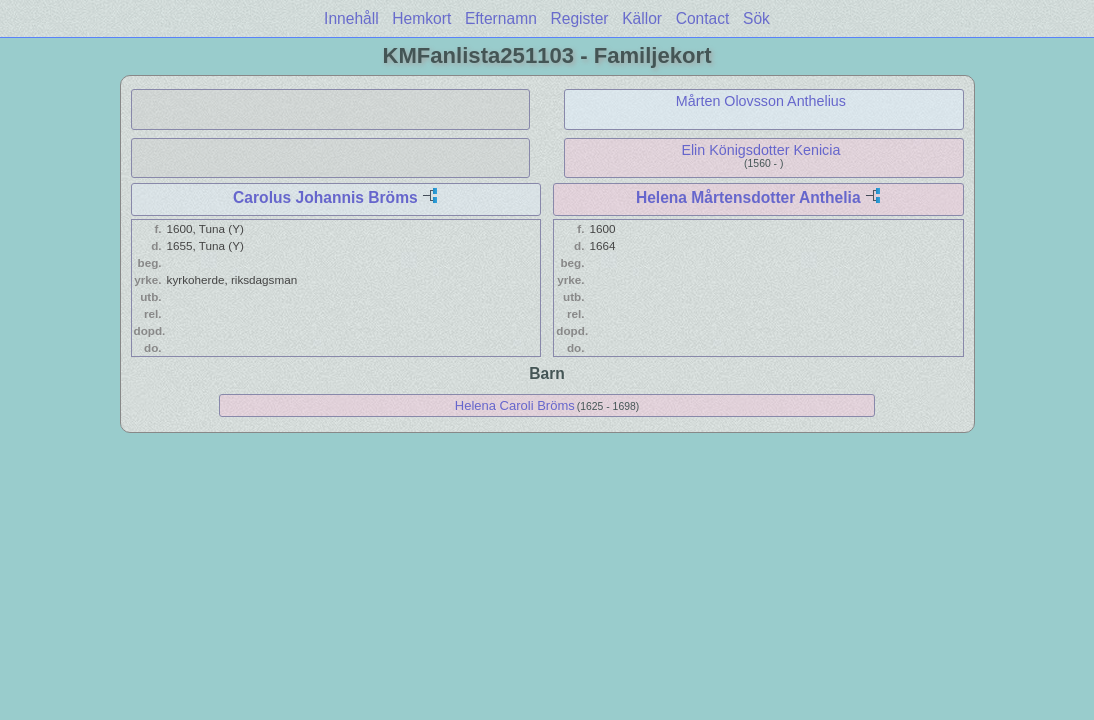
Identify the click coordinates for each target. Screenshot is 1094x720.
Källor (642, 18)
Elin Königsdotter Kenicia (760, 150)
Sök (756, 18)
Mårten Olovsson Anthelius (761, 101)
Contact (703, 18)
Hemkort (421, 18)
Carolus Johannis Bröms (325, 197)
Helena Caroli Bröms (515, 405)
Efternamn (501, 18)
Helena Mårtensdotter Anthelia (748, 197)
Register (579, 18)
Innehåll (351, 18)
